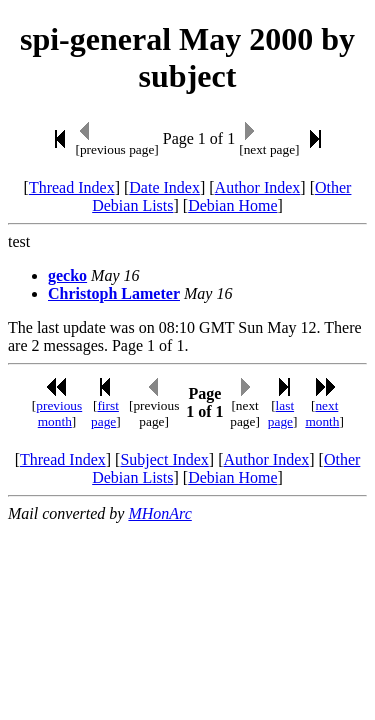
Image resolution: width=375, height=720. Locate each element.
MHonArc (159, 513)
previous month (59, 413)
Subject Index (164, 459)
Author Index (258, 187)
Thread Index (72, 187)
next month (322, 413)
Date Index (164, 187)
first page (105, 413)
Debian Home (232, 205)
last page (281, 413)
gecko (67, 275)
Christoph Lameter (114, 293)
